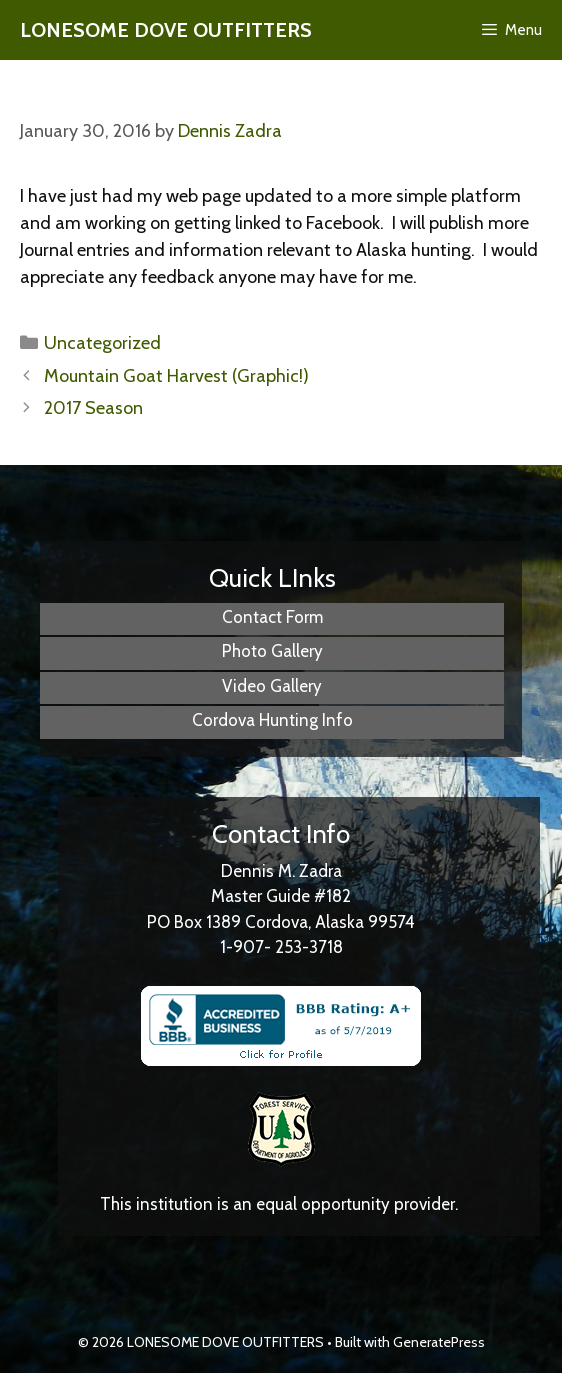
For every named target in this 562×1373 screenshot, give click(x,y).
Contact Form (272, 617)
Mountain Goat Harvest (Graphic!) (176, 376)
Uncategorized (102, 343)
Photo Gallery (272, 651)
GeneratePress (439, 1342)
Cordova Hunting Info (272, 720)
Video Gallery (272, 686)
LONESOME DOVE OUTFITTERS (166, 30)
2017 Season (93, 408)
